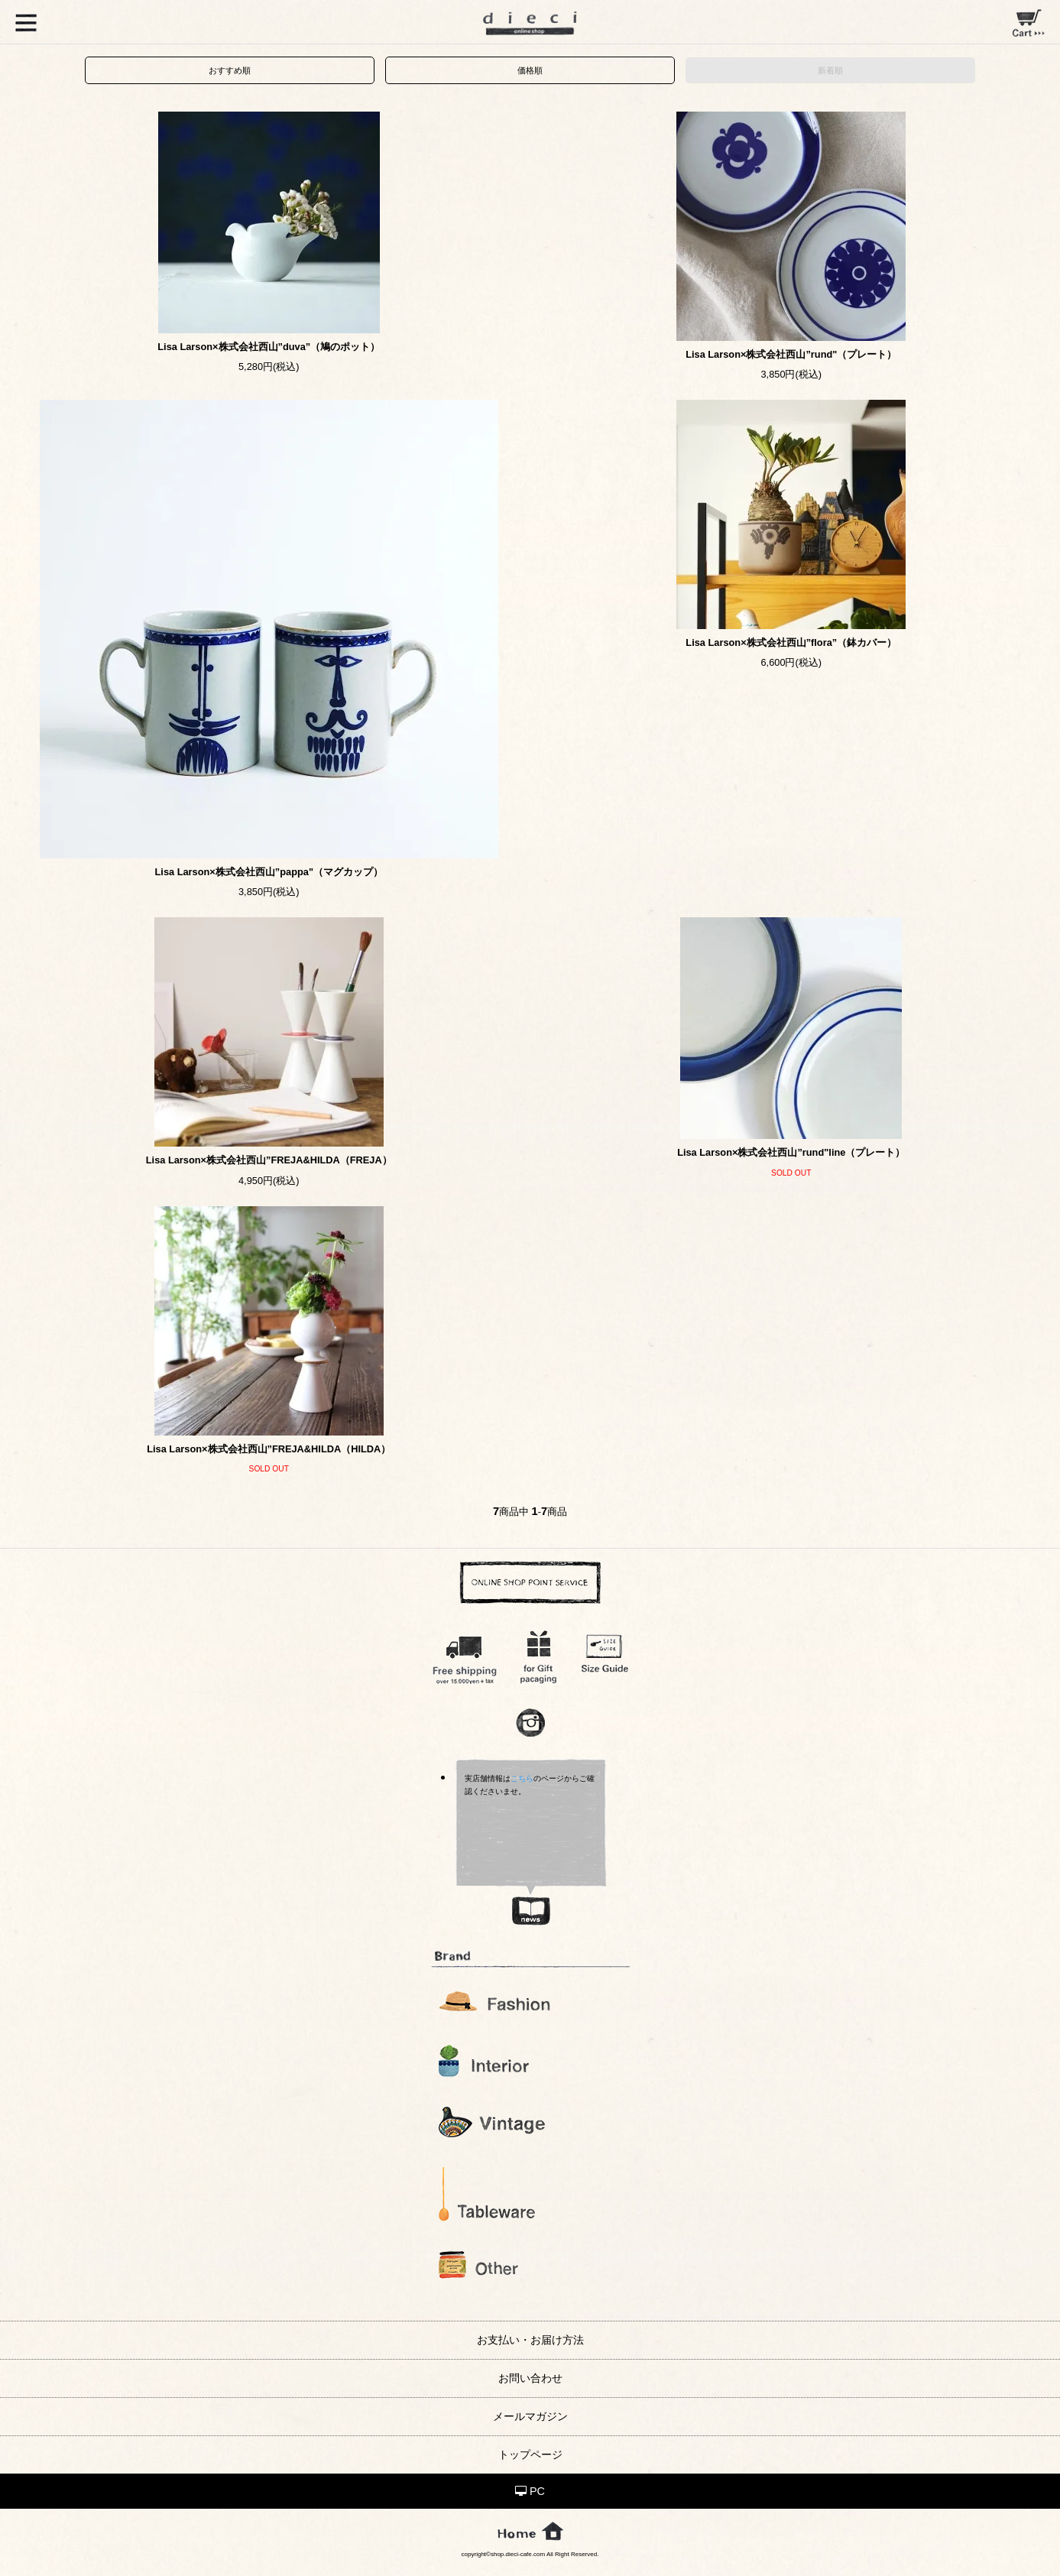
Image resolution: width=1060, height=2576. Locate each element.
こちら (522, 1778)
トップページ (530, 2454)
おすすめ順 (230, 70)
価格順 (530, 70)
